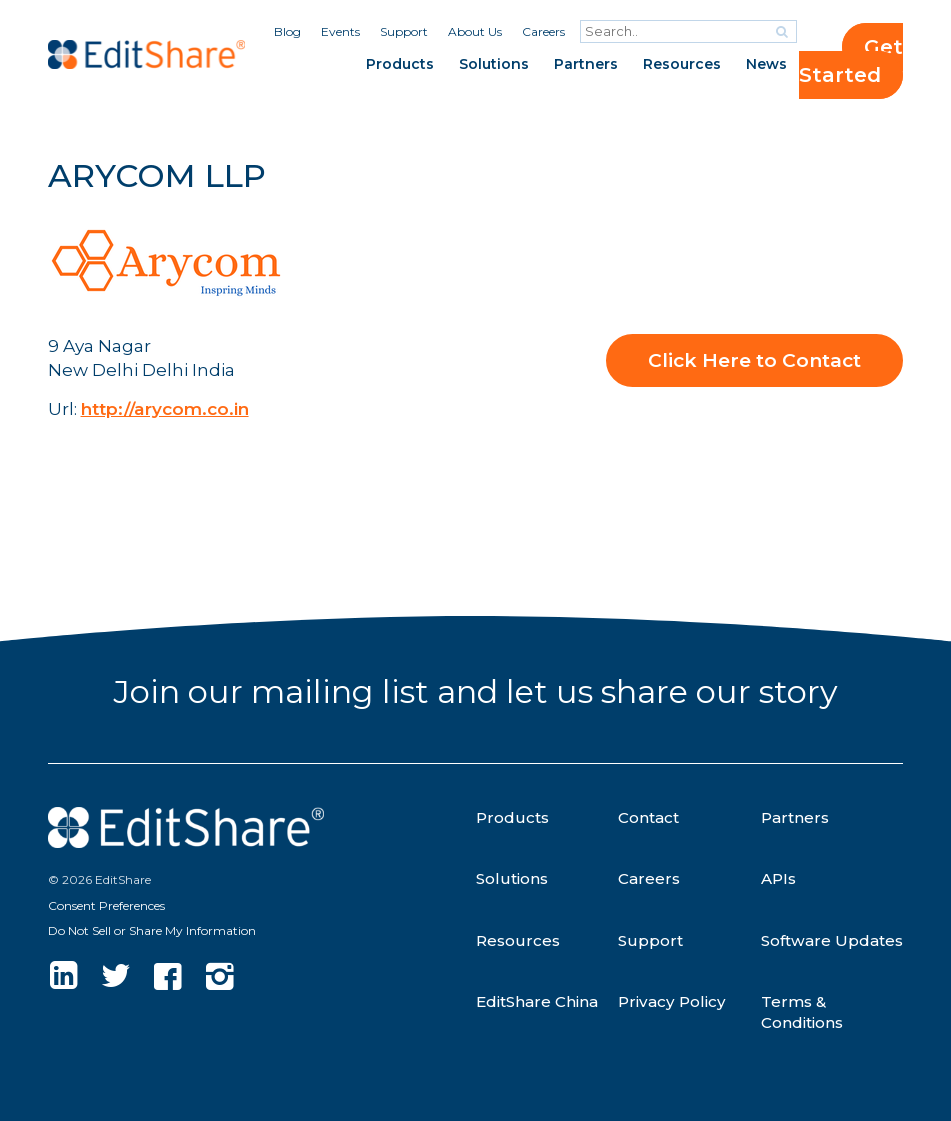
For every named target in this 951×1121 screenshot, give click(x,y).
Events (340, 31)
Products (400, 64)
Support (404, 31)
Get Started (851, 61)
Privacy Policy (672, 1001)
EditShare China (537, 1001)
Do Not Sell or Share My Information (152, 930)
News (766, 64)
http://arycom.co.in (165, 408)
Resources (682, 64)
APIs (778, 878)
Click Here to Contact (754, 360)
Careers (543, 31)
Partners (586, 64)
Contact (648, 817)
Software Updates (832, 940)
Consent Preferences (106, 905)
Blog (287, 31)
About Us (475, 31)
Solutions (494, 64)
